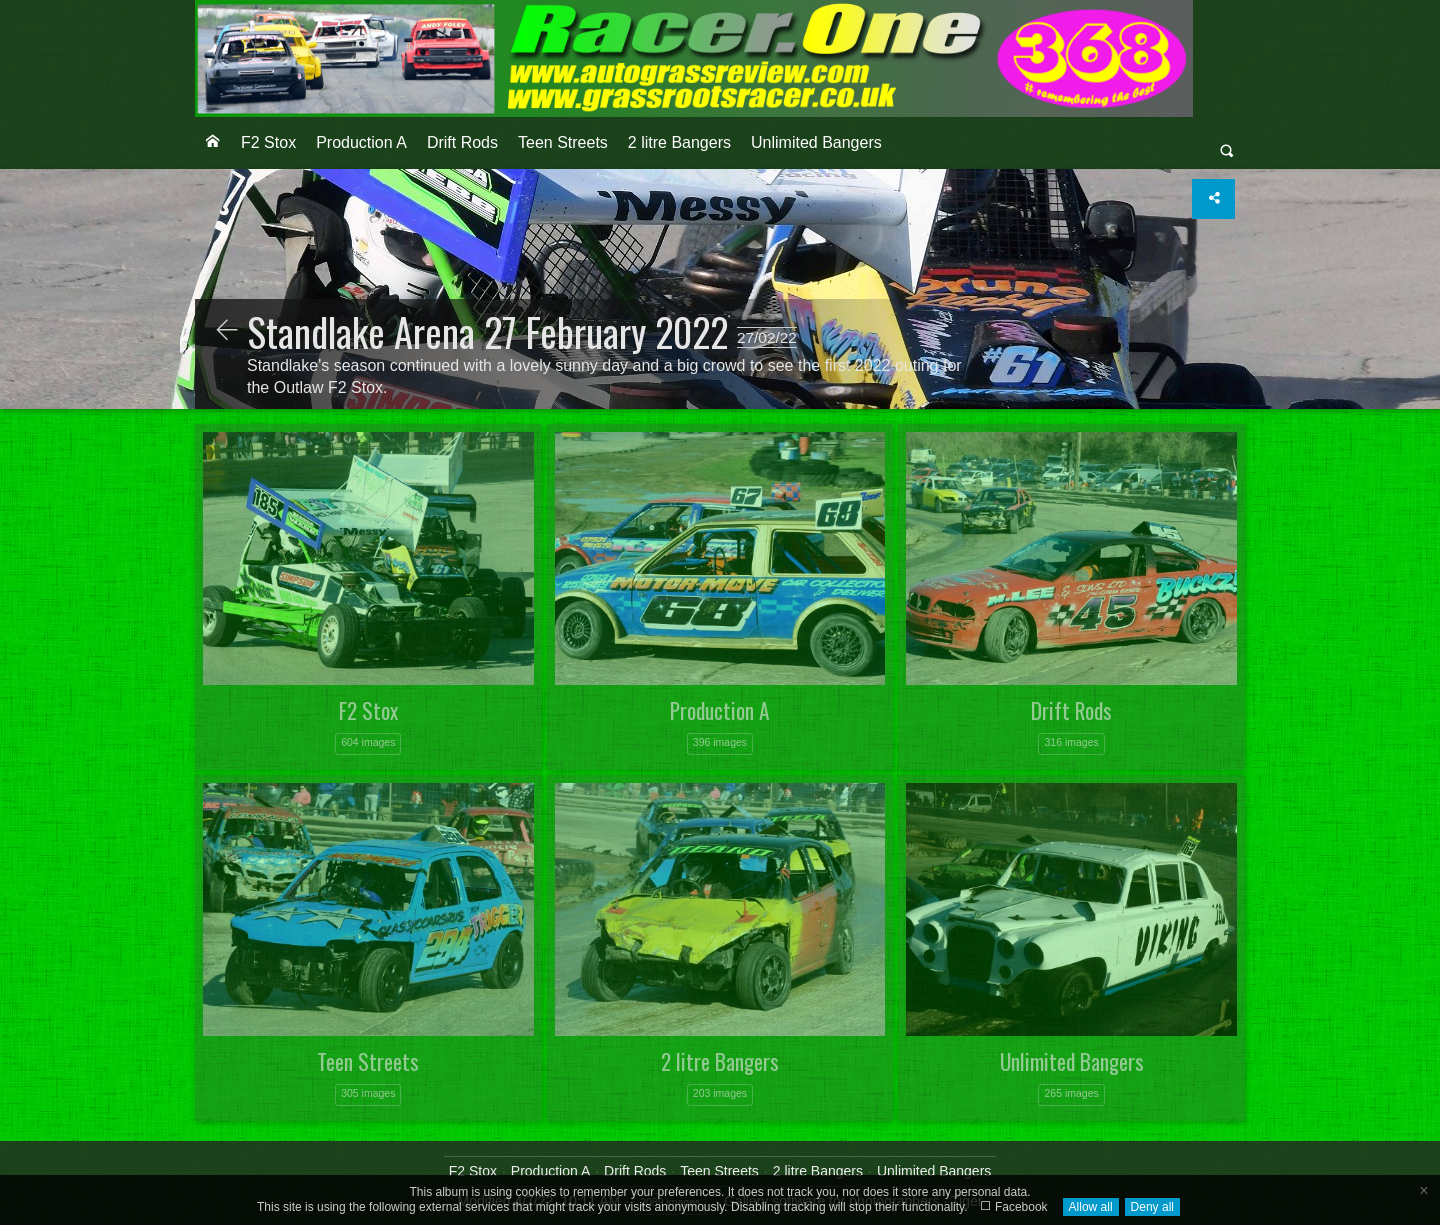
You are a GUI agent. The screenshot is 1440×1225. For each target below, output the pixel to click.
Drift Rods (462, 142)
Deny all (1152, 1207)
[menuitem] (213, 143)
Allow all (1091, 1207)
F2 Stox (268, 142)
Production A (361, 142)
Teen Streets (563, 142)
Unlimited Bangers (816, 142)
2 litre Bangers (679, 142)
